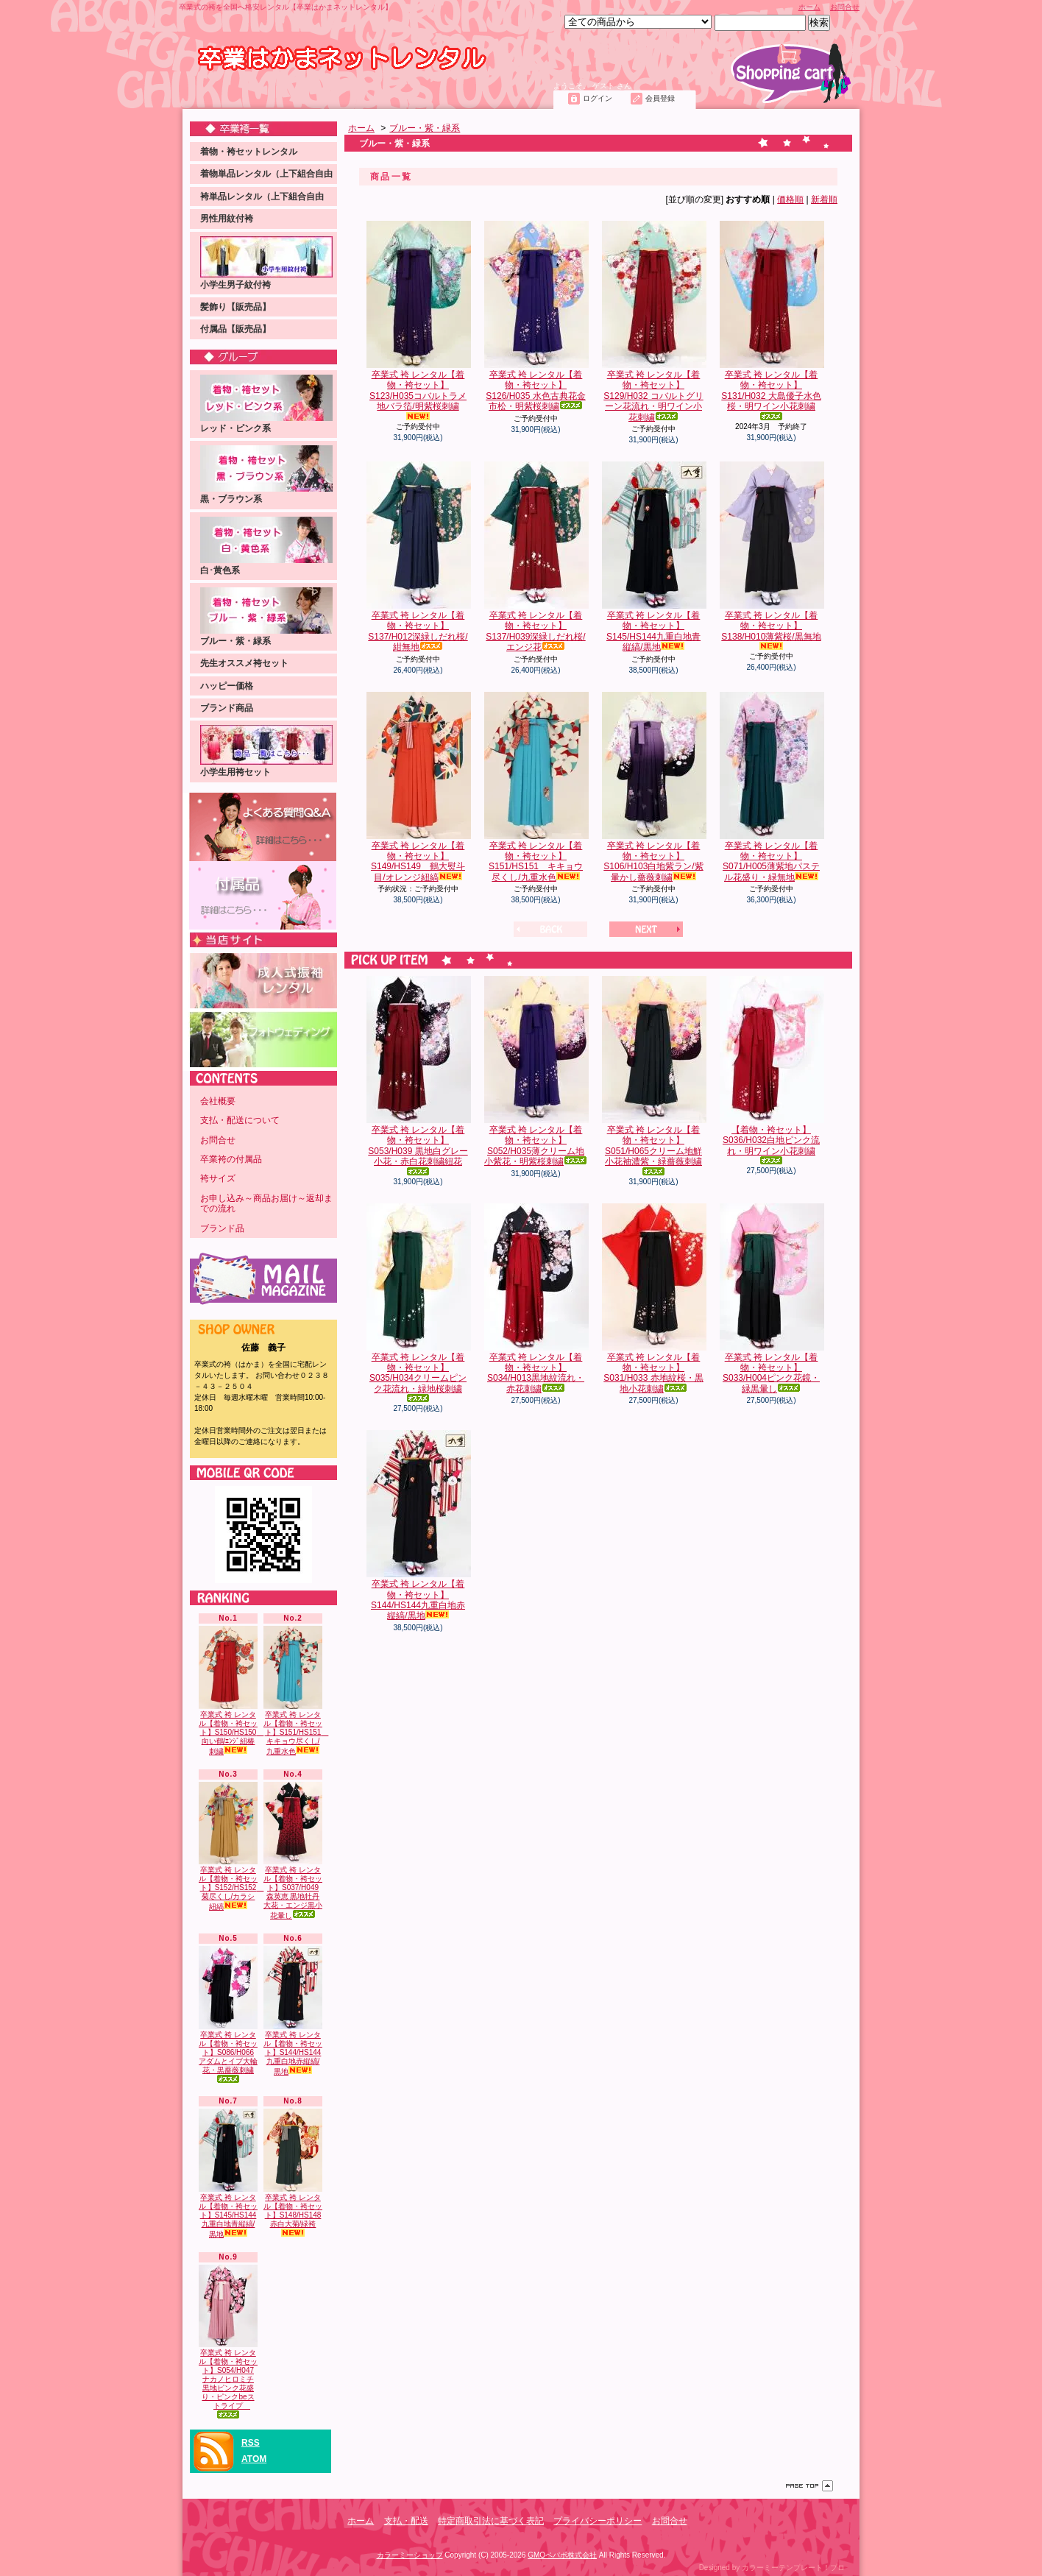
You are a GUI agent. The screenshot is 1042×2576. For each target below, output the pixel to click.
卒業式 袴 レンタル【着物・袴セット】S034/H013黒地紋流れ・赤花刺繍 (535, 1298)
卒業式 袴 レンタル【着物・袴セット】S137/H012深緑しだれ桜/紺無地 (417, 556)
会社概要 (217, 1101)
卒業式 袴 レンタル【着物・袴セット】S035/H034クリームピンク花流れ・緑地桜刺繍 (417, 1303)
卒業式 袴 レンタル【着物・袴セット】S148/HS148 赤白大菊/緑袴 (292, 2173)
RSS (250, 2443)
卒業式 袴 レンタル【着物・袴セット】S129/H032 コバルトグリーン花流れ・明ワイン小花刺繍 (653, 321)
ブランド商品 (226, 708)
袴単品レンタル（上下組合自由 (262, 196)
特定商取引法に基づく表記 (491, 2521)
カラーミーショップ (410, 2555)
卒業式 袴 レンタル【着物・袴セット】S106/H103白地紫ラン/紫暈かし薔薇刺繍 (653, 787)
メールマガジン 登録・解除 (263, 1279)
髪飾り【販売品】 (235, 307)
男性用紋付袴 (226, 218)
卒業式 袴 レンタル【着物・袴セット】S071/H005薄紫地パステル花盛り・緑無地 (771, 787)
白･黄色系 (266, 546)
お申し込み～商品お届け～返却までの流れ (266, 1203)
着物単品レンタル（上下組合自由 (266, 174)
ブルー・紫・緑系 (266, 616)
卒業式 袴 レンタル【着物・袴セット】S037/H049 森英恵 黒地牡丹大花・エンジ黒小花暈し (292, 1851)
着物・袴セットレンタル (248, 151)
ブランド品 (222, 1228)
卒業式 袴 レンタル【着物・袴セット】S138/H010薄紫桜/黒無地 (771, 555)
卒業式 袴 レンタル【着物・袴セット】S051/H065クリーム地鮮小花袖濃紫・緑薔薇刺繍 (653, 1075)
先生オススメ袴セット (244, 663)
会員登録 (660, 98)
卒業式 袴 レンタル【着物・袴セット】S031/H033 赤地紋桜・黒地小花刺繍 (653, 1298)
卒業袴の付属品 (231, 1159)
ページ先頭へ (809, 2485)
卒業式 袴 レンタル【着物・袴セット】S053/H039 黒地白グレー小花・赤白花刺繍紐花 (417, 1075)
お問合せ (845, 7)
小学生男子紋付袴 (266, 263)
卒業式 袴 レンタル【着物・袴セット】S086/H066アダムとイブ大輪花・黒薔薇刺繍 (228, 2014)
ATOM (253, 2459)
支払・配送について (314, 93)
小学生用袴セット (266, 751)
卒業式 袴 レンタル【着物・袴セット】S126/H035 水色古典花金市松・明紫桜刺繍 (535, 316)
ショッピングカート (791, 73)
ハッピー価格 (226, 686)
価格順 (790, 199)
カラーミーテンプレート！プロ (793, 2567)
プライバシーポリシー (597, 2521)
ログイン (597, 98)
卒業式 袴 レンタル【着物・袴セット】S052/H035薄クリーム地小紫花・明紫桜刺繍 (535, 1071)
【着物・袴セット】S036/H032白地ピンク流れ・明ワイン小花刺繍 (771, 1070)
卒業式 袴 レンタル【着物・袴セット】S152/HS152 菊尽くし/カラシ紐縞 (231, 1846)
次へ (646, 929)
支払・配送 (406, 2521)
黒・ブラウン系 (266, 474)
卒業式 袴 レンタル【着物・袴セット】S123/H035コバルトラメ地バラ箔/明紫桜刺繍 (417, 320)
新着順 (824, 199)
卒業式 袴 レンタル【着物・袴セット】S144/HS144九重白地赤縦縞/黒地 (292, 2011)
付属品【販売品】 (235, 329)
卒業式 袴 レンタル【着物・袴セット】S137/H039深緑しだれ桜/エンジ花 (535, 556)
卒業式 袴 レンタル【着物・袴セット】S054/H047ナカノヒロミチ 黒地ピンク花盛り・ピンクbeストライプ (228, 2342)
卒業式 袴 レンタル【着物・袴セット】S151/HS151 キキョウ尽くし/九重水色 (295, 1690)
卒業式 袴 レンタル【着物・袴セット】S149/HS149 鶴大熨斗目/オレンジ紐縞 (417, 787)
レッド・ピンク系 (266, 404)
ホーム (809, 7)
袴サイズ (217, 1178)
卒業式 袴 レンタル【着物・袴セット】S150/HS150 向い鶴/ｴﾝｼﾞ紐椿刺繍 (231, 1690)
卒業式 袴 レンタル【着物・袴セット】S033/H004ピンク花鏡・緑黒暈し (771, 1298)
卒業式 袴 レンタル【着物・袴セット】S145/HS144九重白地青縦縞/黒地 (228, 2173)
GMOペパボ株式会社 (562, 2555)
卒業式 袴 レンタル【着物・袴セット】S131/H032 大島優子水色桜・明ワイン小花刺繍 (771, 320)
